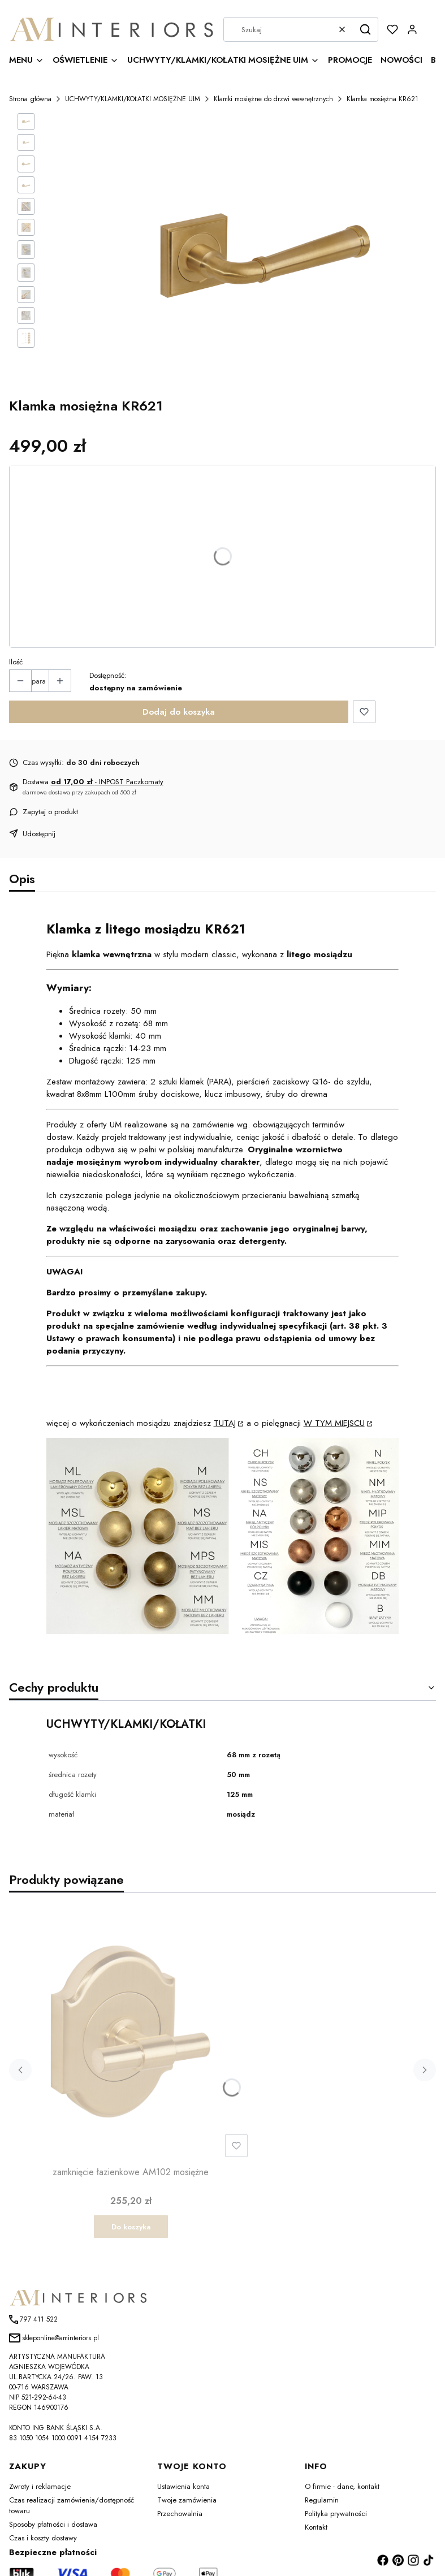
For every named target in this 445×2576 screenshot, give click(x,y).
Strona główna (30, 99)
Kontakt (316, 2500)
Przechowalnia (179, 2487)
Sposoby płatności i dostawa (53, 2497)
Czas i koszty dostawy (43, 2511)
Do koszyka (130, 2200)
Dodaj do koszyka (178, 685)
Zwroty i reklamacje (40, 2459)
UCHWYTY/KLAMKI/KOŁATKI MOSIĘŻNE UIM (132, 99)
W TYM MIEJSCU (334, 1396)
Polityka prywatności (336, 2487)
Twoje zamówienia (187, 2473)
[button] (365, 29)
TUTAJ (225, 1396)
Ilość (16, 635)
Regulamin (322, 2473)
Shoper (419, 2555)
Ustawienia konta (183, 2459)
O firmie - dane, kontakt (342, 2459)
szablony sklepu (342, 2555)
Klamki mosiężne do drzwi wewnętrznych (273, 99)
